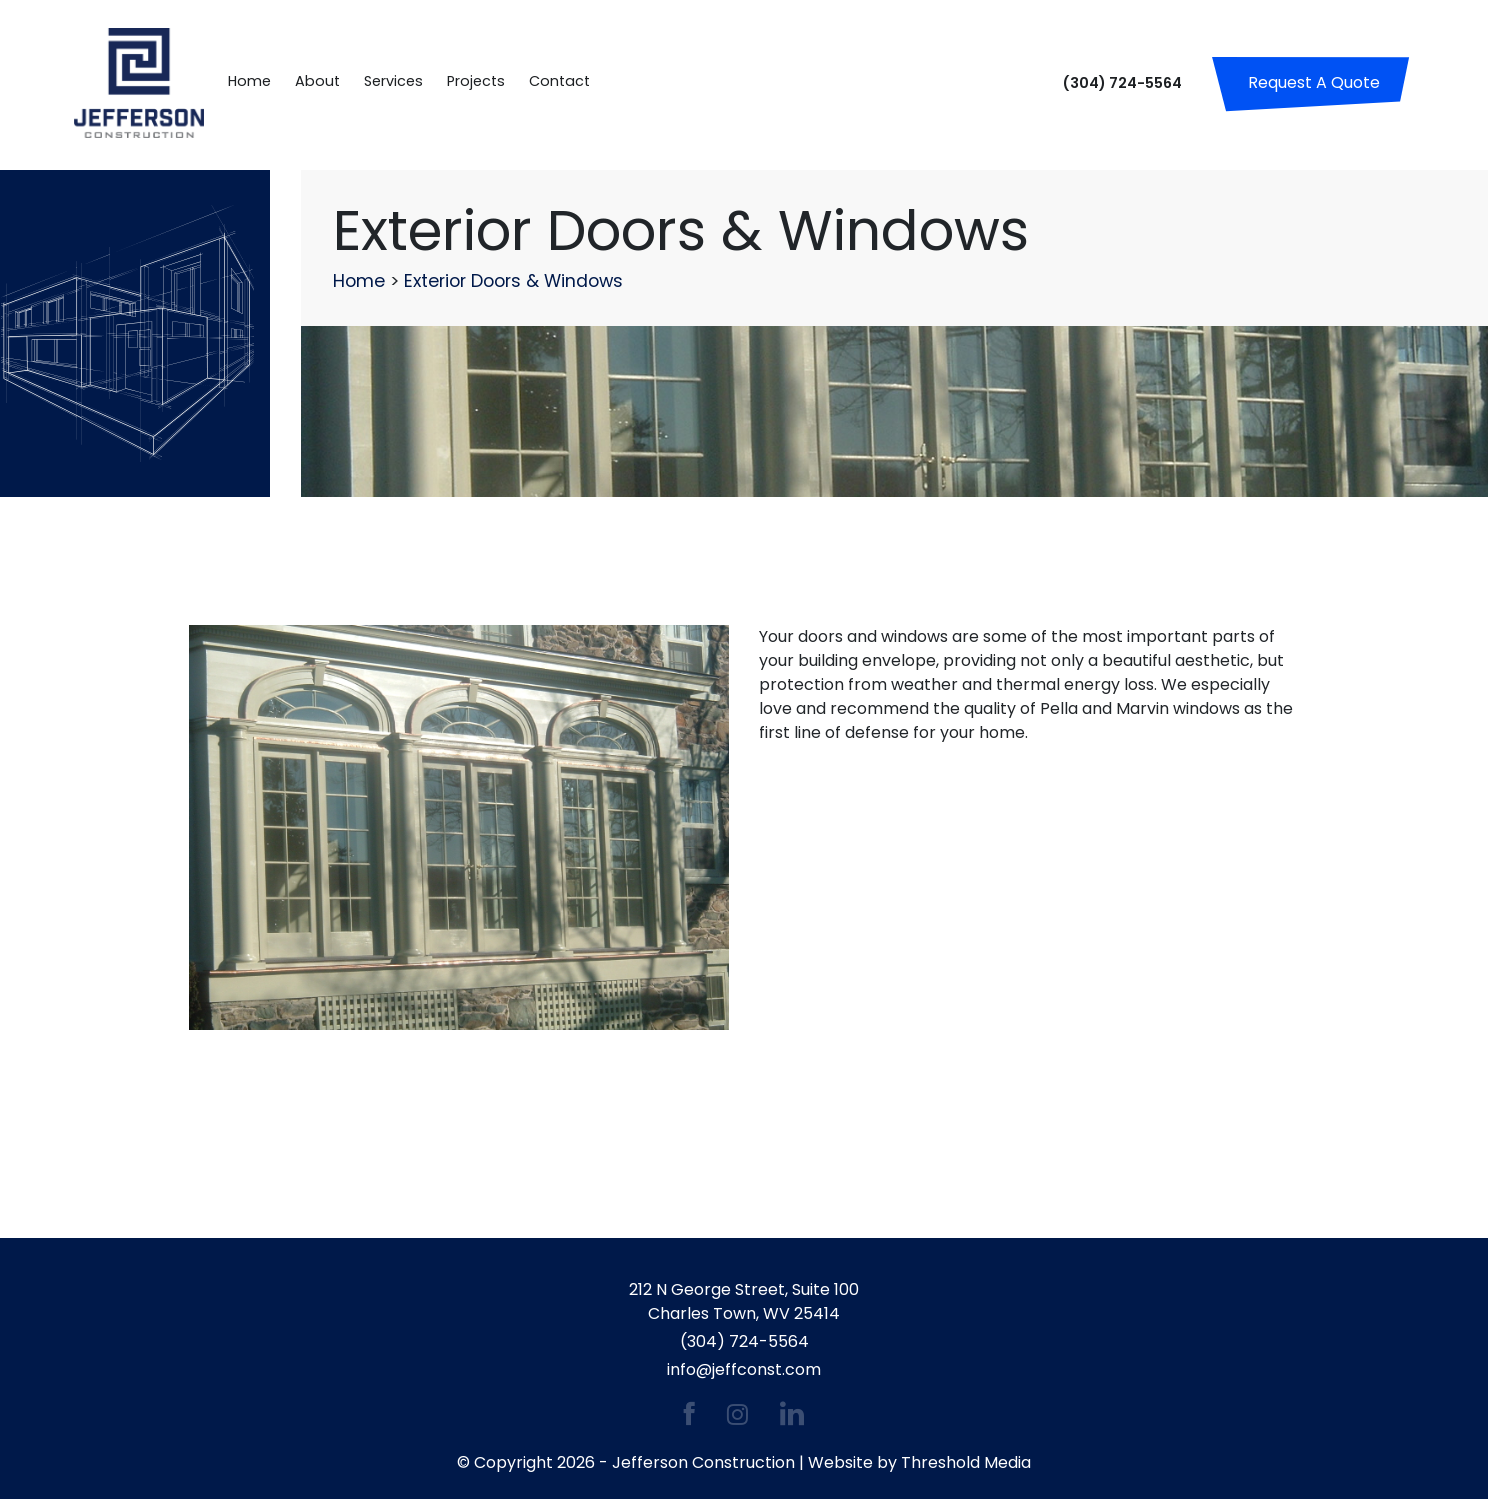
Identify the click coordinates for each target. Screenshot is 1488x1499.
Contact (559, 81)
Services (393, 81)
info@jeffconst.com (744, 1369)
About (317, 81)
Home (249, 81)
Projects (476, 81)
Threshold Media (966, 1462)
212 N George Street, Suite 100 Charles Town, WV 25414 (744, 1301)
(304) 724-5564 (1122, 83)
